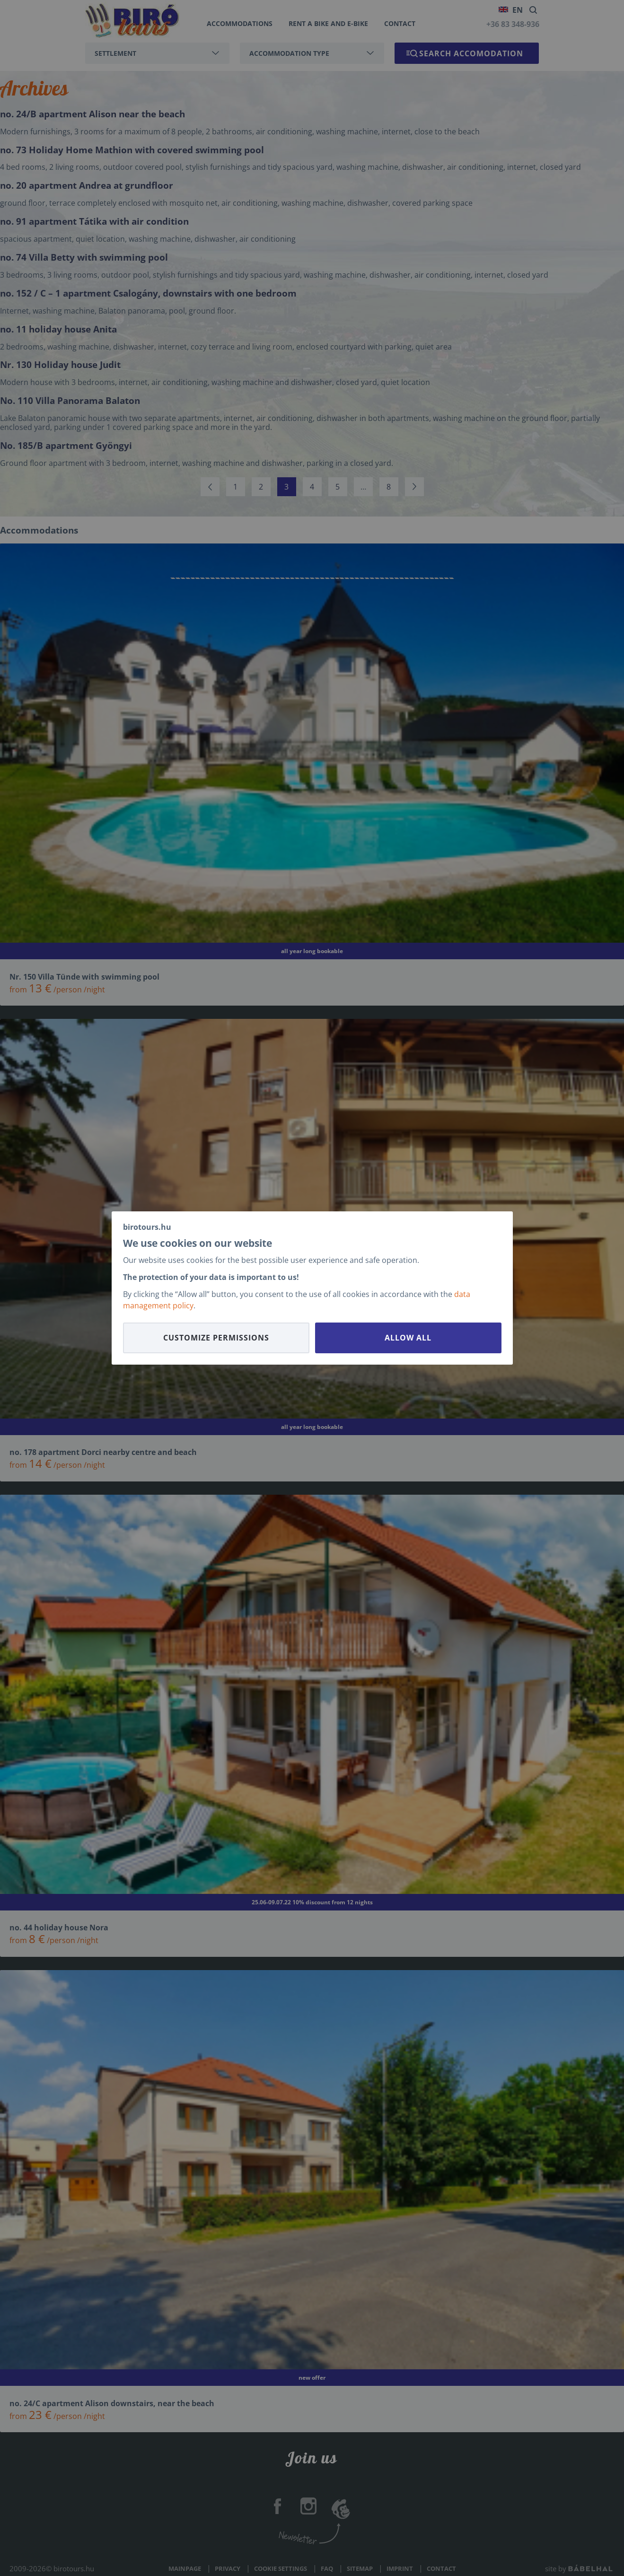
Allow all (408, 1337)
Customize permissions (216, 1337)
